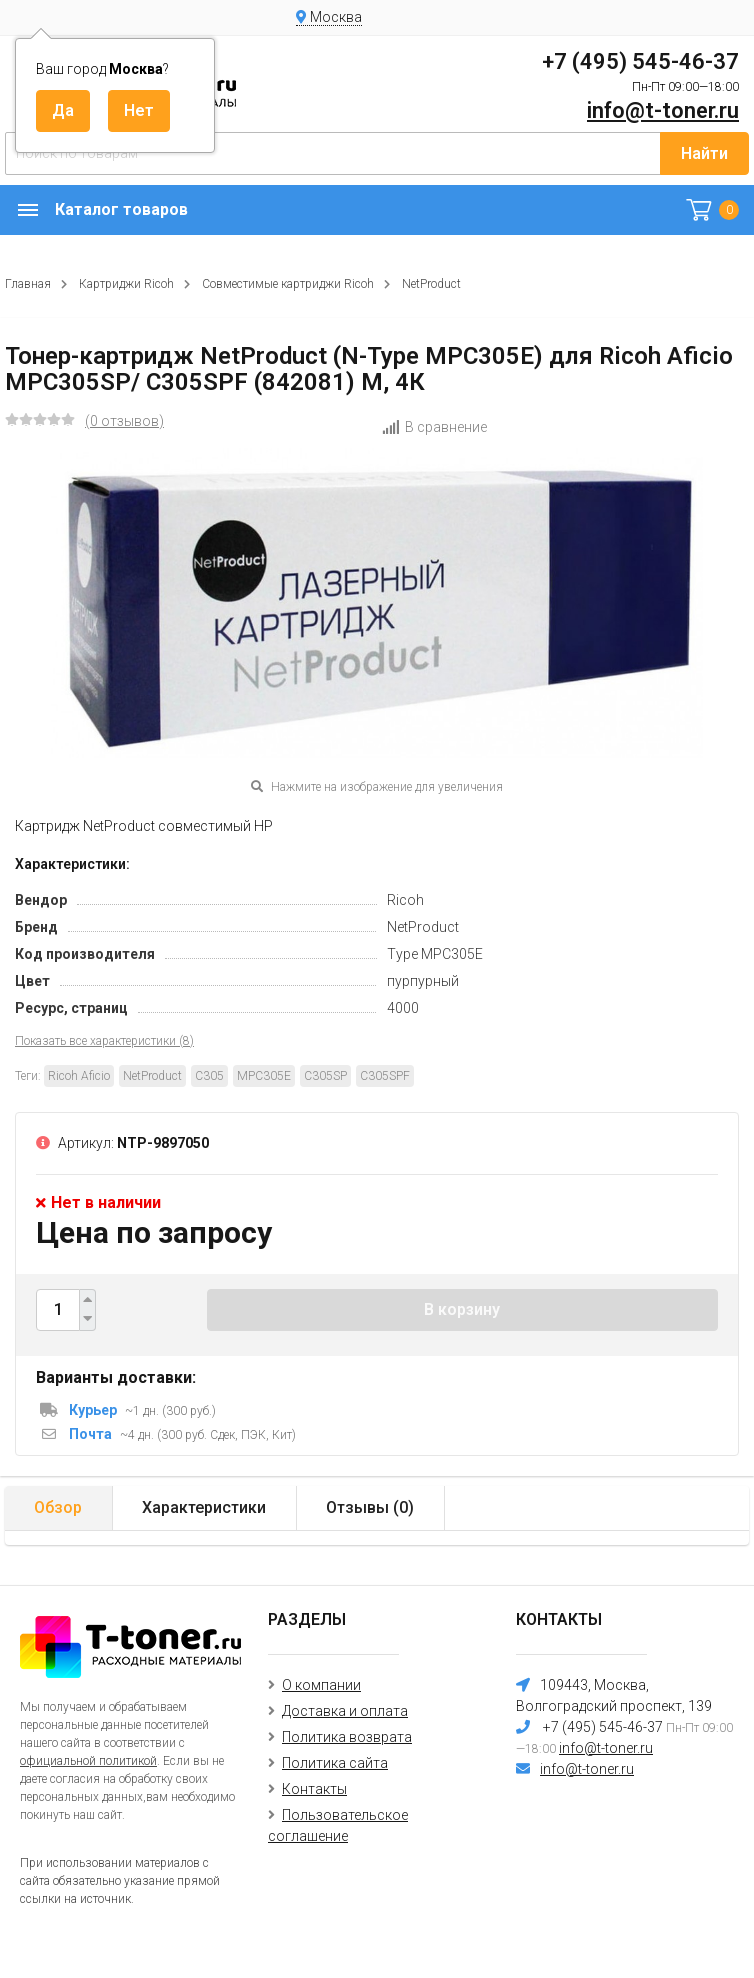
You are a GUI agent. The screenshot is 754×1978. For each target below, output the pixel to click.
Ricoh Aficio (79, 1076)
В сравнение (434, 427)
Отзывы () (370, 1507)
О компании (321, 1685)
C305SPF (385, 1076)
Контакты (314, 1789)
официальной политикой (88, 1761)
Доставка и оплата (345, 1711)
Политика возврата (347, 1737)
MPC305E (264, 1076)
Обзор (58, 1507)
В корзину (462, 1309)
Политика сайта (335, 1763)
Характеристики (204, 1507)
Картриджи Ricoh (126, 284)
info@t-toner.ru (663, 110)
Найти (704, 153)
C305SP (325, 1076)
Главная (28, 284)
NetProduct (431, 284)
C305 (209, 1076)
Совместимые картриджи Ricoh (288, 284)
